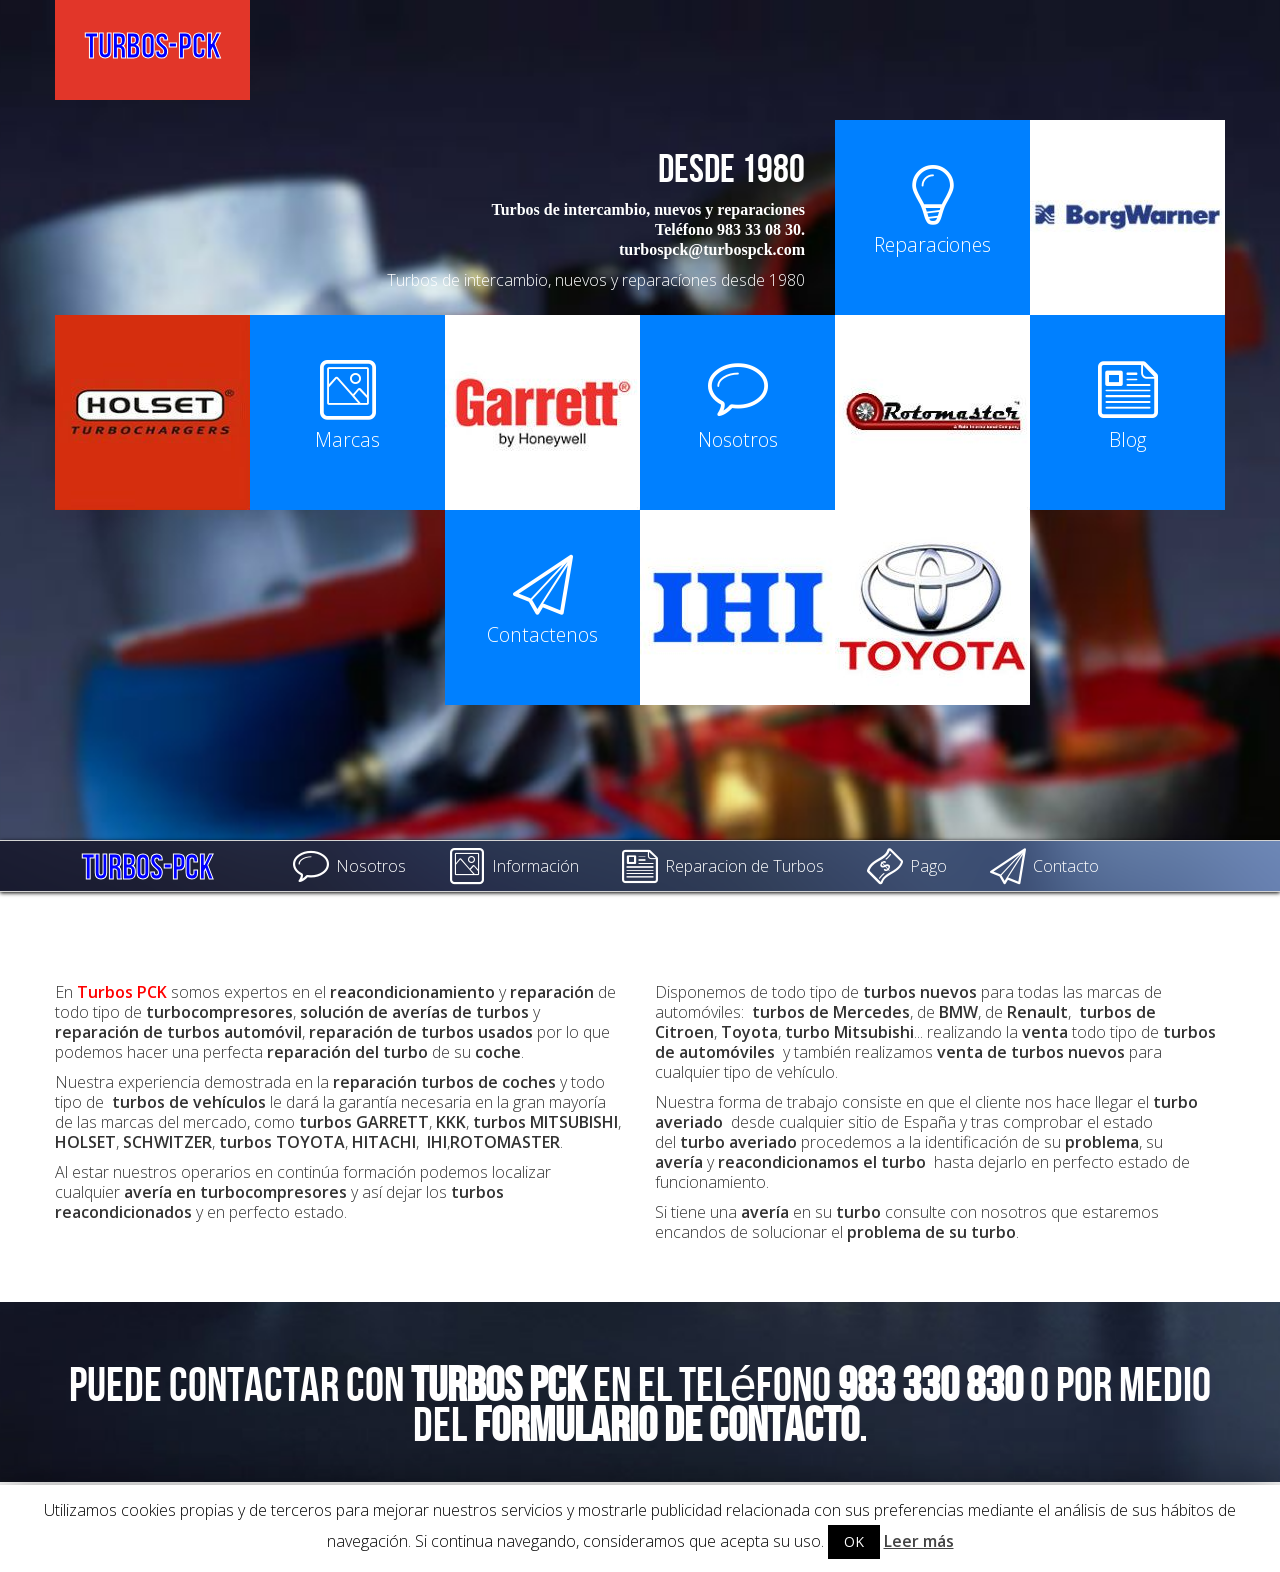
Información (514, 866)
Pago (907, 866)
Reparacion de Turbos (723, 866)
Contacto (1044, 866)
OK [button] (854, 1541)
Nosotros (349, 866)
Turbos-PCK (147, 863)
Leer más (919, 1541)
